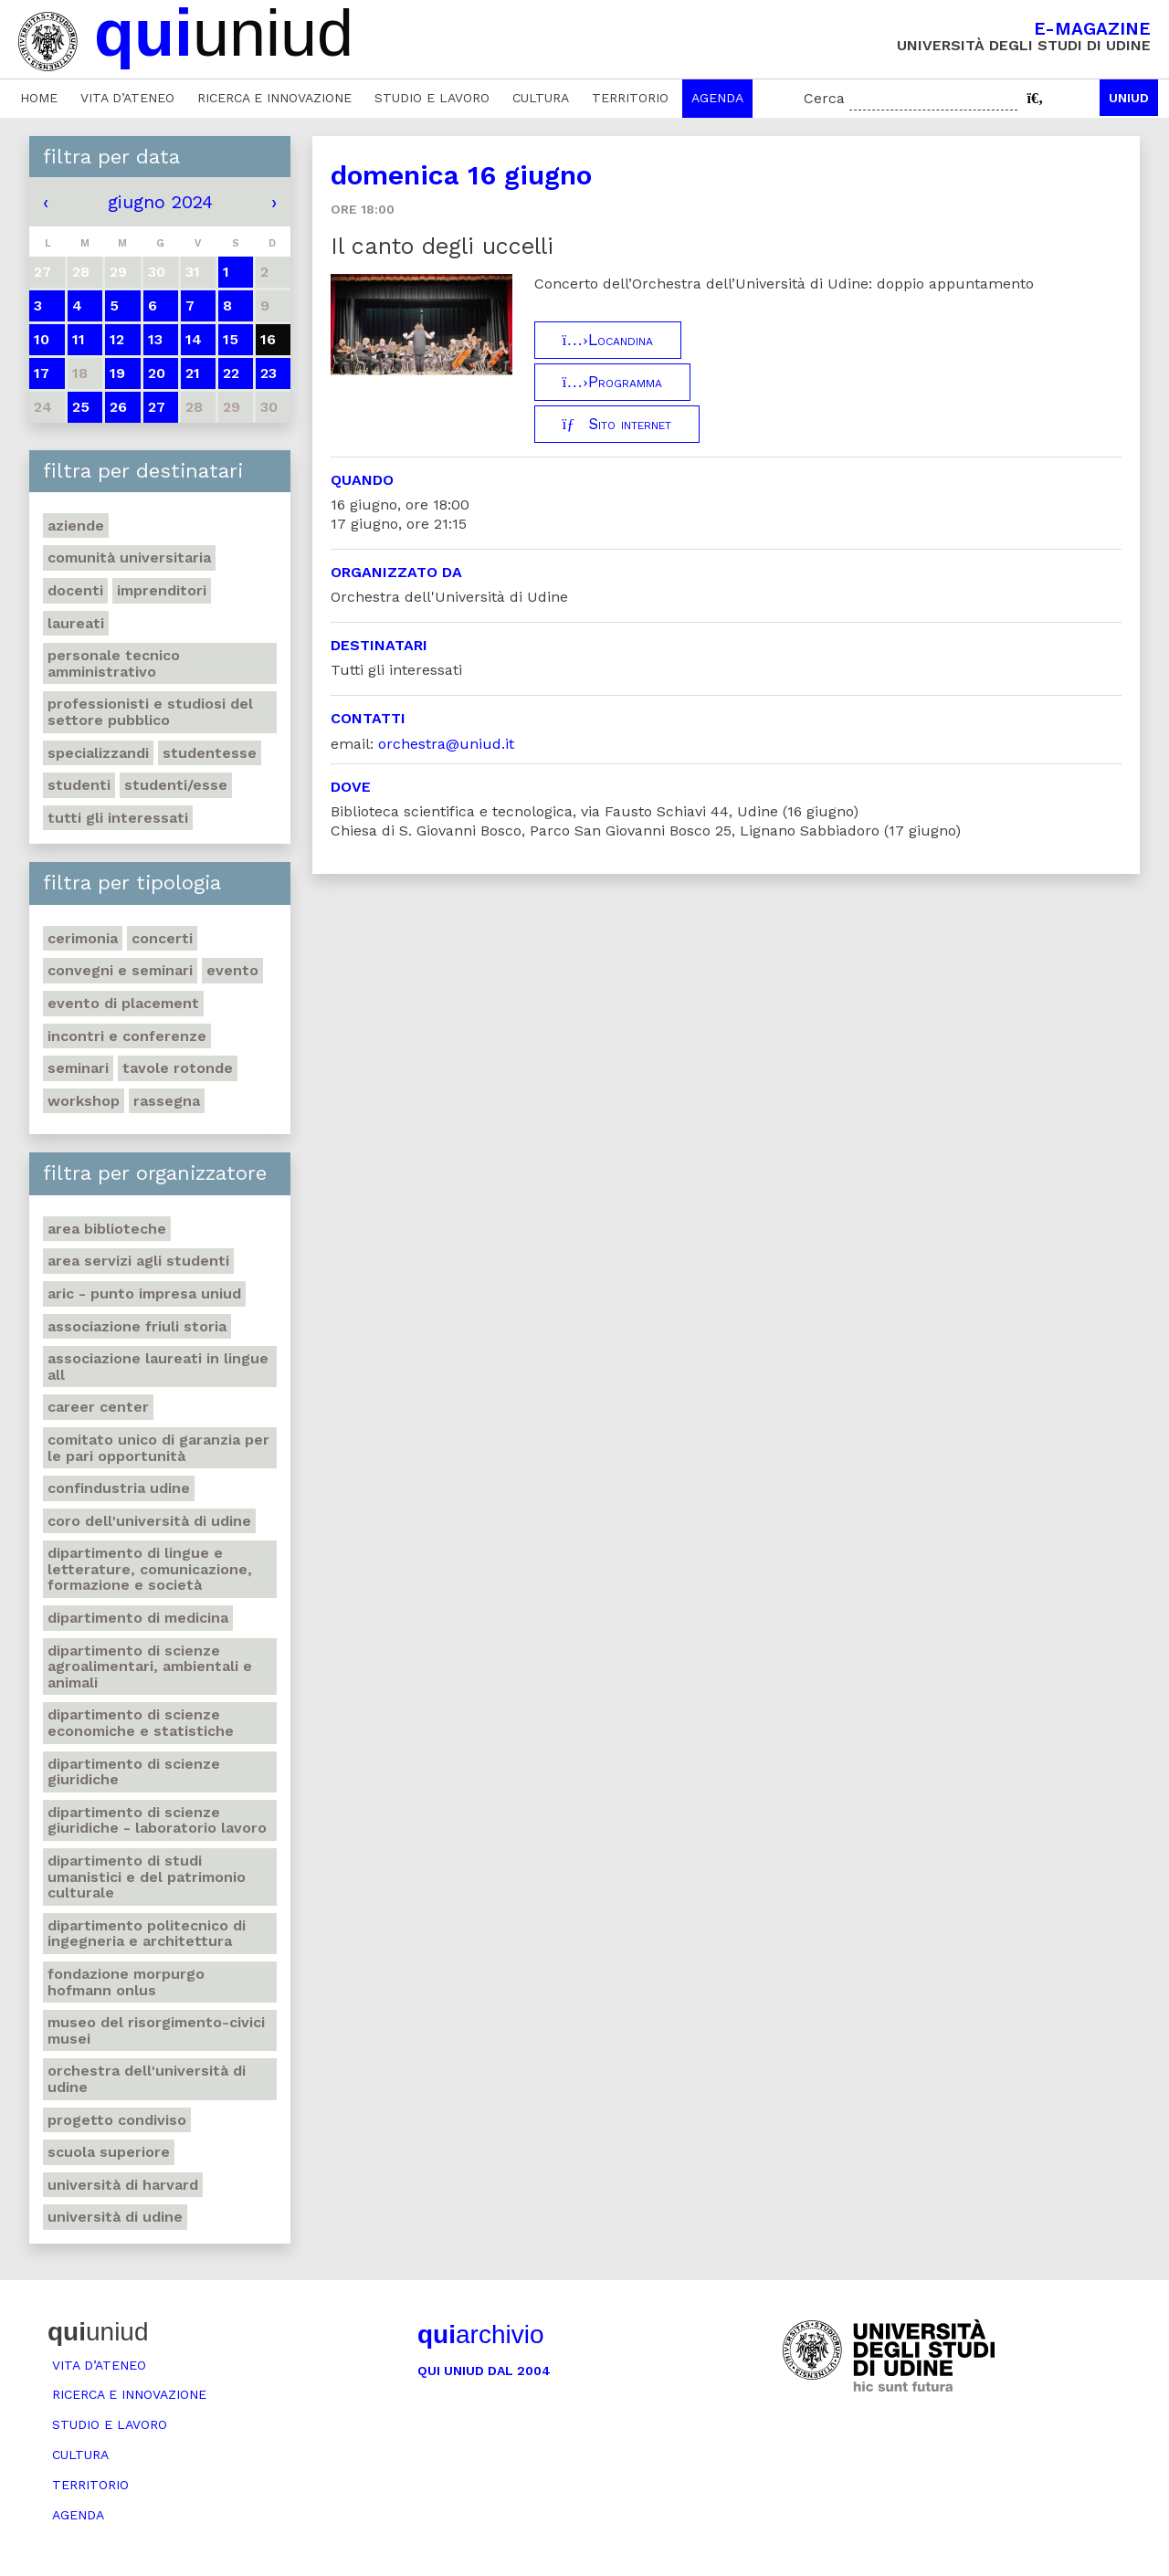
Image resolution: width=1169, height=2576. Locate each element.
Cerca (824, 98)
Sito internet (617, 424)
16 (268, 339)
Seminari (78, 1068)
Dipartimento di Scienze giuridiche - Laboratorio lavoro (157, 1820)
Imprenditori (161, 590)
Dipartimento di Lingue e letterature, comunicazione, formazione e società (149, 1568)
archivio (480, 2334)
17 (41, 373)
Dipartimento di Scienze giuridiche (133, 1772)
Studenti (79, 785)
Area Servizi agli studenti (138, 1260)
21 (192, 373)
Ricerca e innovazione (274, 97)
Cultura (540, 97)
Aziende (75, 525)
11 (78, 339)
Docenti (75, 590)
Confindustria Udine (118, 1488)
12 (117, 339)
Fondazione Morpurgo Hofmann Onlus (126, 1982)
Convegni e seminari (120, 970)
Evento (232, 970)
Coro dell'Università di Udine (149, 1521)
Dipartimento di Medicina (137, 1617)
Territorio (630, 97)
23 (268, 373)
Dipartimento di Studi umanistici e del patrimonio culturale (146, 1876)
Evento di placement (123, 1003)
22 (231, 373)
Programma (612, 382)
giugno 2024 (160, 202)
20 (156, 373)
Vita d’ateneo (127, 97)
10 (41, 339)
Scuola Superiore (108, 2152)
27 (156, 406)
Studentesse (210, 753)
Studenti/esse (175, 785)
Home (39, 97)
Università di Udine (115, 2216)
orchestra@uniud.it (446, 743)
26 (118, 406)
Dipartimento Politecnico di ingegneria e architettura (146, 1933)
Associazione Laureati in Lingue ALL (158, 1366)
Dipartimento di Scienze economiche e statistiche (140, 1723)
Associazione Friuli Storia (136, 1326)
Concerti (162, 938)
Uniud (1129, 97)
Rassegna (166, 1100)
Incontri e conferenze (126, 1036)
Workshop (83, 1100)
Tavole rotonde (177, 1068)
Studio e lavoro (432, 97)
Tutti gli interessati (117, 817)
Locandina (608, 340)
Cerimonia (82, 938)
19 (117, 373)
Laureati (75, 623)
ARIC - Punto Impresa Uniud (144, 1293)
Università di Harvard (122, 2184)
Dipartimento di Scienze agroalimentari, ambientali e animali (149, 1666)
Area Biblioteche (106, 1228)
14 (193, 339)
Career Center (98, 1406)
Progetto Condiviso (116, 2120)
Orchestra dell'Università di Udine (146, 2079)
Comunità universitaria (129, 557)
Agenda (717, 97)
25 (81, 406)
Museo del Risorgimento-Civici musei (156, 2030)
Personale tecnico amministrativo (113, 663)
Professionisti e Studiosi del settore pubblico (150, 712)
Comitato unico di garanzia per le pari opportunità (158, 1448)
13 (155, 339)
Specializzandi (98, 753)
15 (230, 339)
